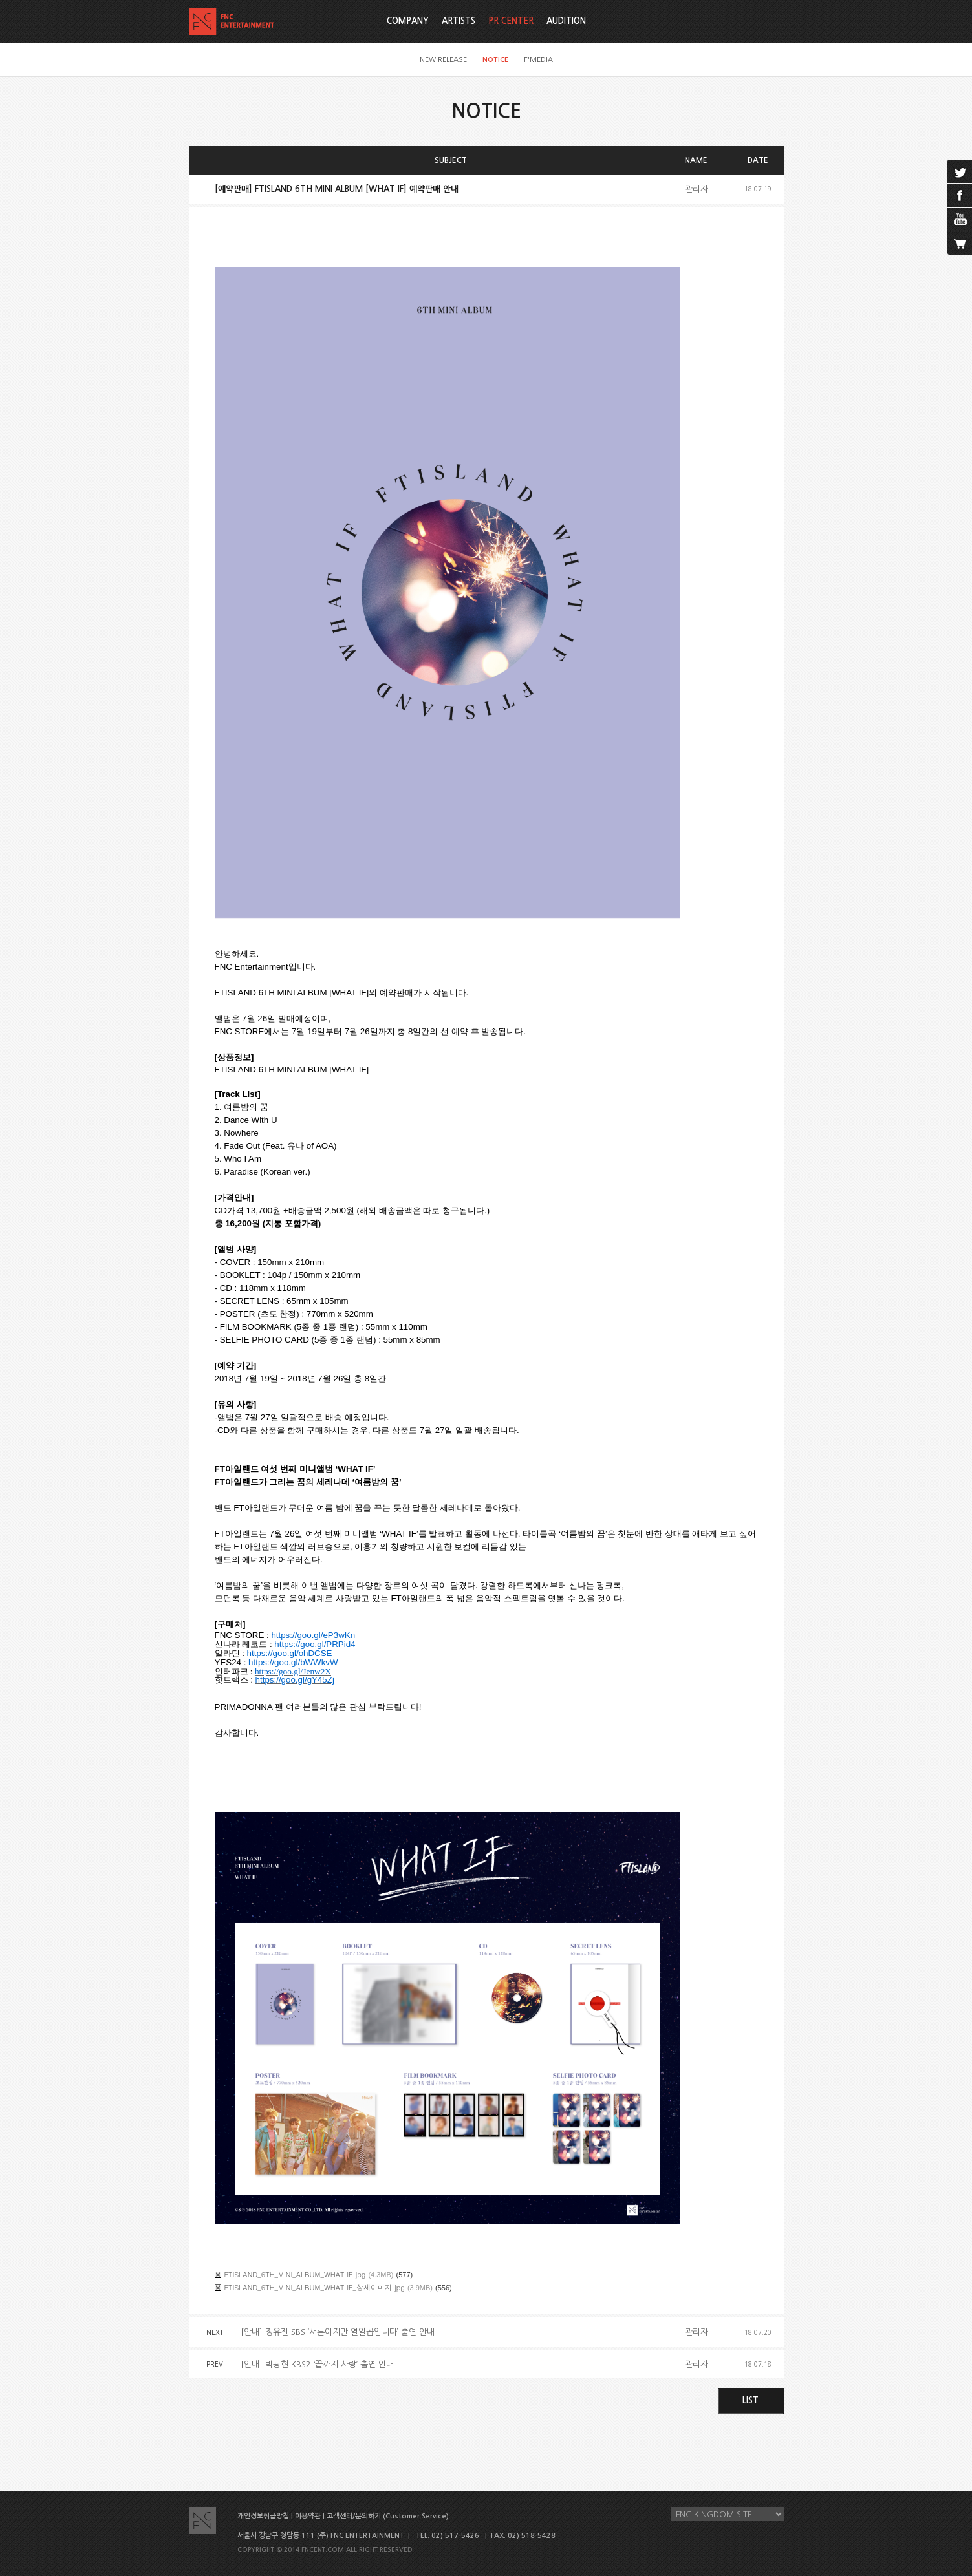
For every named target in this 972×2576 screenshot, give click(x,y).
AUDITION (566, 21)
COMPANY (408, 21)
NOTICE (495, 59)
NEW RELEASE (443, 59)
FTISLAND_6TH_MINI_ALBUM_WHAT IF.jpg (295, 2274)
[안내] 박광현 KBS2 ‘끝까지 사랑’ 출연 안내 (317, 2364)
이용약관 (308, 2516)
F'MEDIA (538, 59)
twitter (959, 171)
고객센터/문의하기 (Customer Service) (388, 2516)
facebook (959, 195)
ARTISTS (458, 21)
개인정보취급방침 (263, 2516)
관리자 (696, 189)
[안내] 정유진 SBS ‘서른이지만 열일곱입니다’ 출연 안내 (338, 2332)
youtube (959, 219)
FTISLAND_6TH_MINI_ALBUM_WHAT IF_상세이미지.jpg (314, 2287)
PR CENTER (511, 21)
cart (959, 243)
